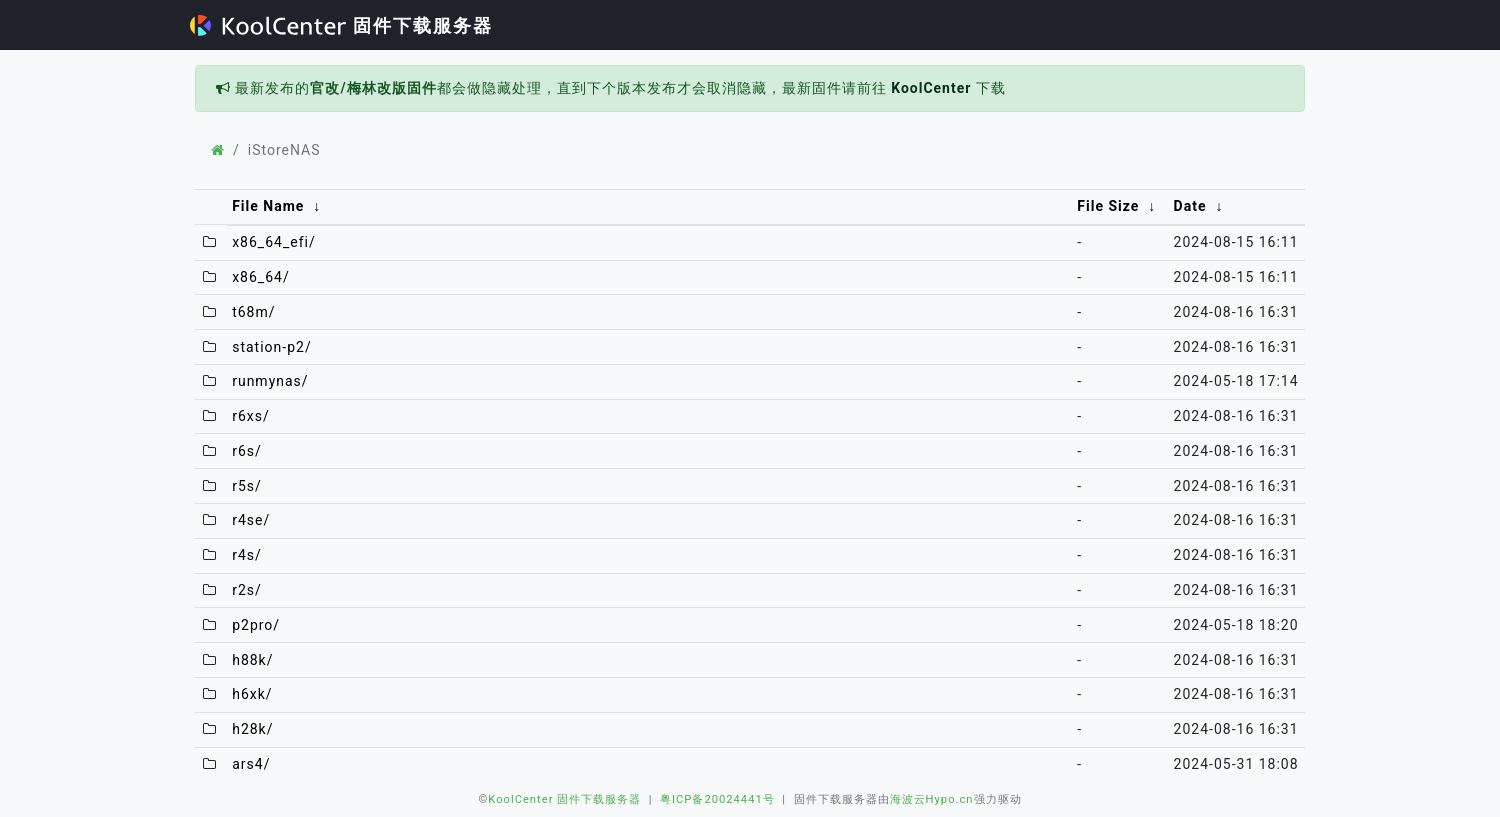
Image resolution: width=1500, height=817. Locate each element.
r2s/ (247, 590)
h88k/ (252, 660)
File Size (1108, 206)
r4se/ (251, 520)
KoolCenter (931, 88)
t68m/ (253, 312)
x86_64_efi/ (274, 242)
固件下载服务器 (341, 25)
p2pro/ (256, 625)
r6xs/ (251, 416)
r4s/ (247, 555)
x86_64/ (261, 277)
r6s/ (247, 451)
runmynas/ (270, 381)
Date (1190, 206)
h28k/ (252, 729)
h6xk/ (252, 694)
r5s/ (247, 486)
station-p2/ (272, 347)
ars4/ (251, 764)
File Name (268, 206)
